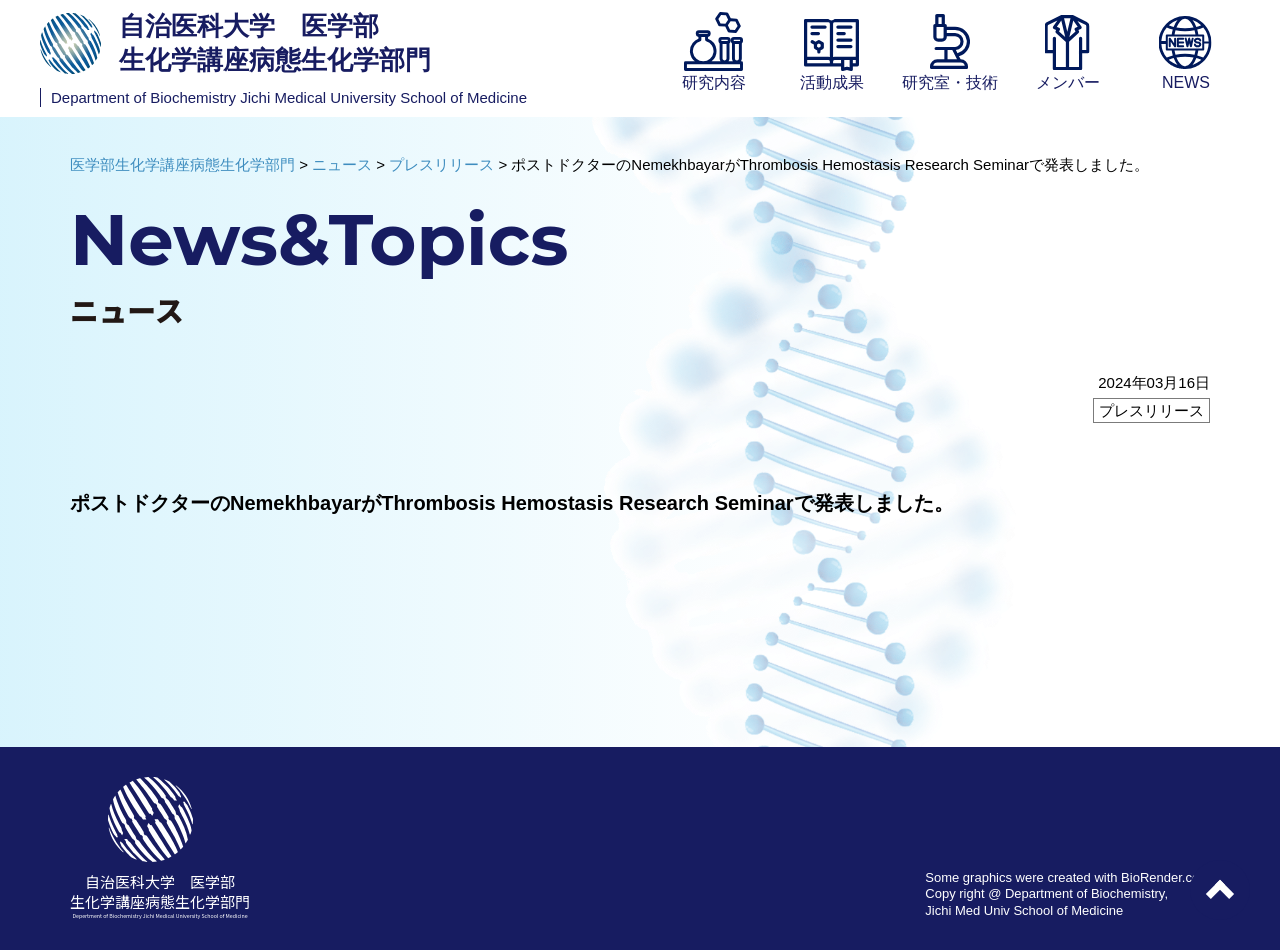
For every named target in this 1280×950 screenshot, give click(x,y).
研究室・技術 (950, 82)
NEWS (1186, 82)
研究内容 (714, 82)
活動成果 (832, 82)
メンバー (1068, 82)
